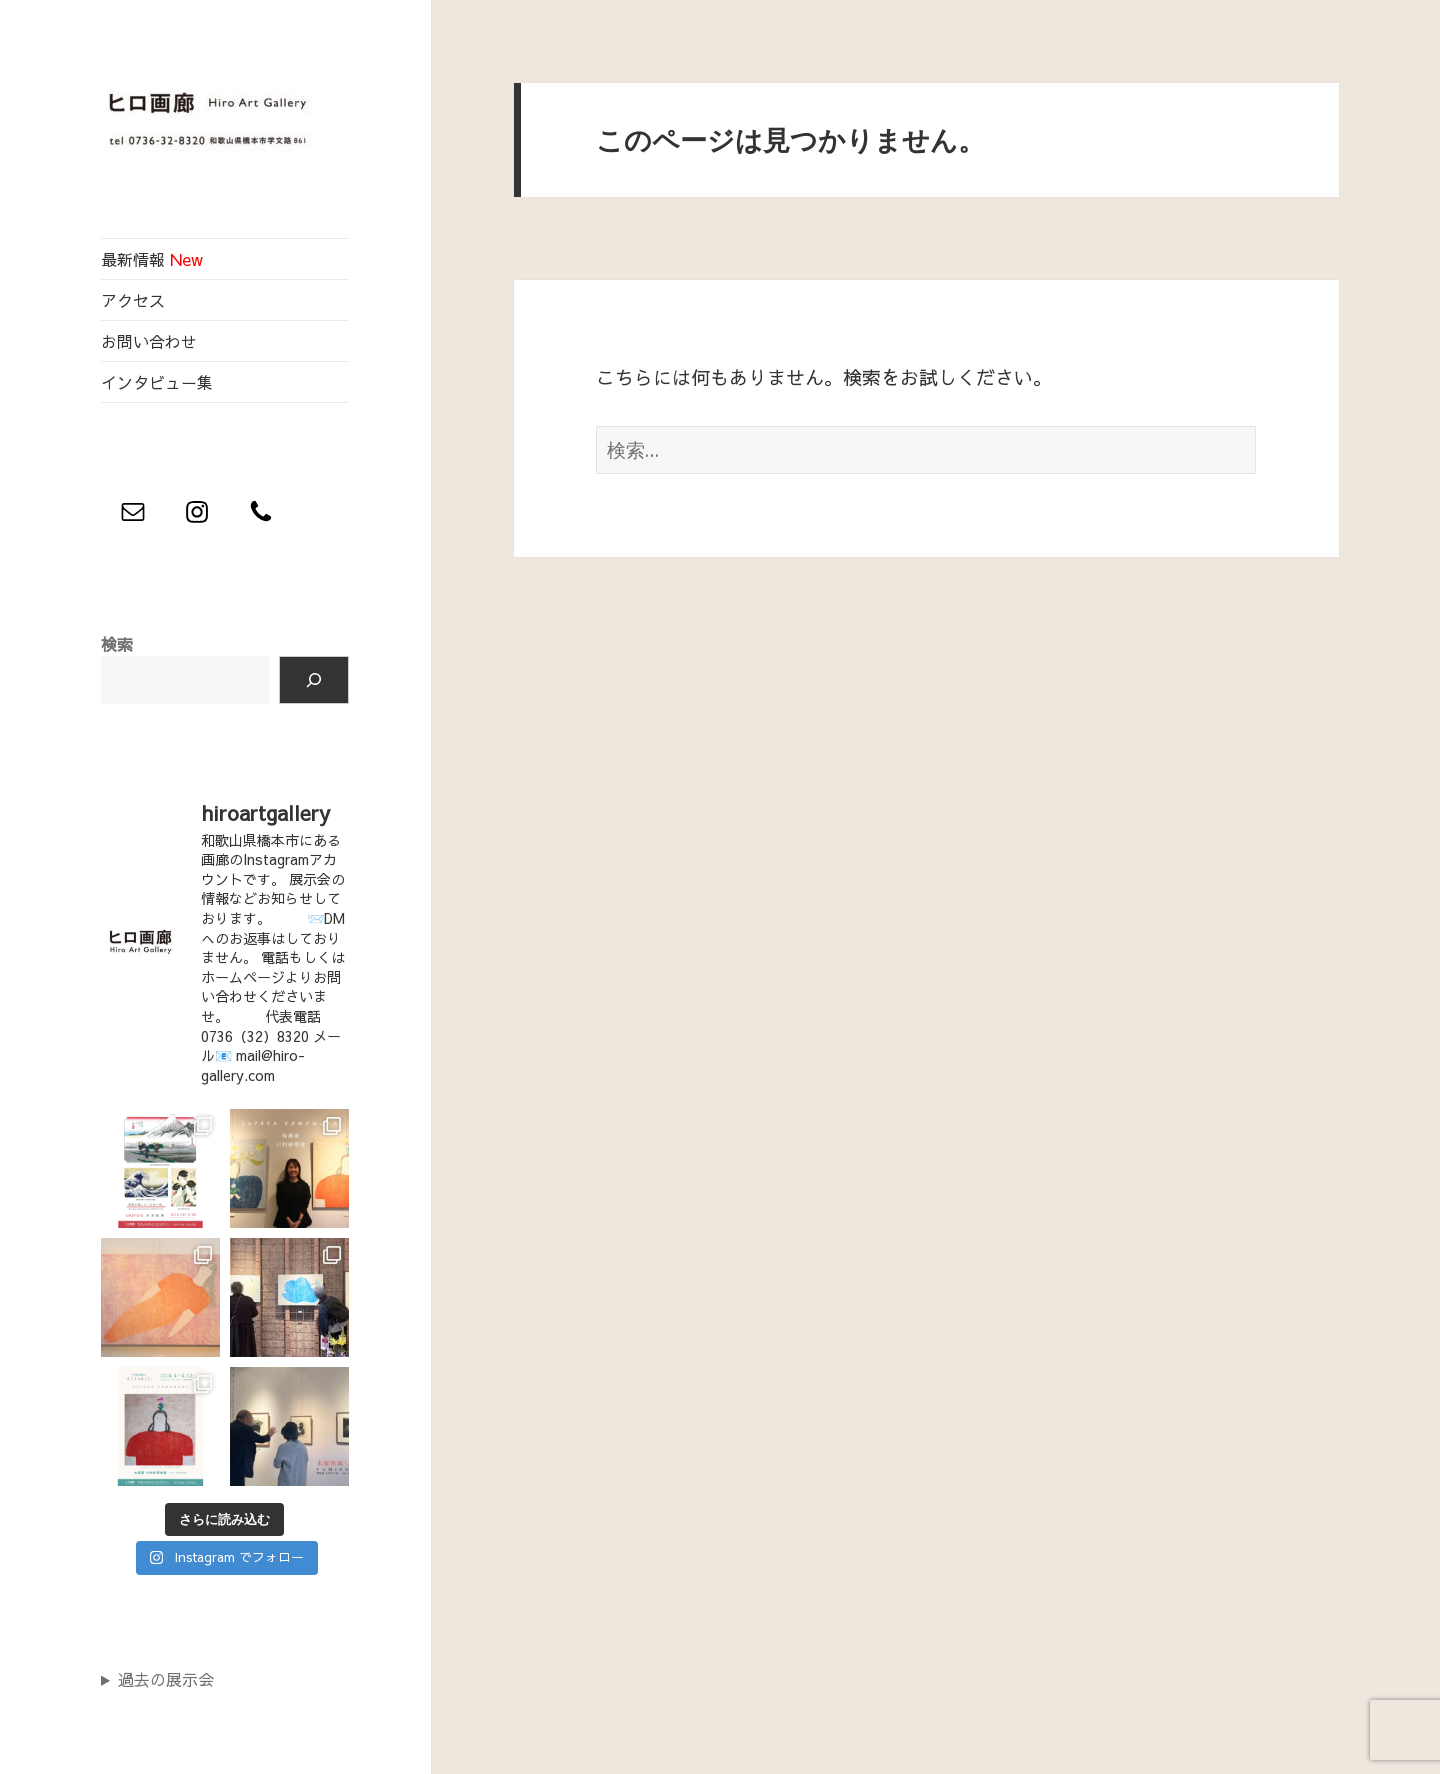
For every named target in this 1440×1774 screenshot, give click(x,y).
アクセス (133, 300)
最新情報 (152, 259)
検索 (117, 644)
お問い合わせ (149, 341)
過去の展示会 (166, 1679)
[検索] (314, 680)
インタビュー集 (157, 382)
